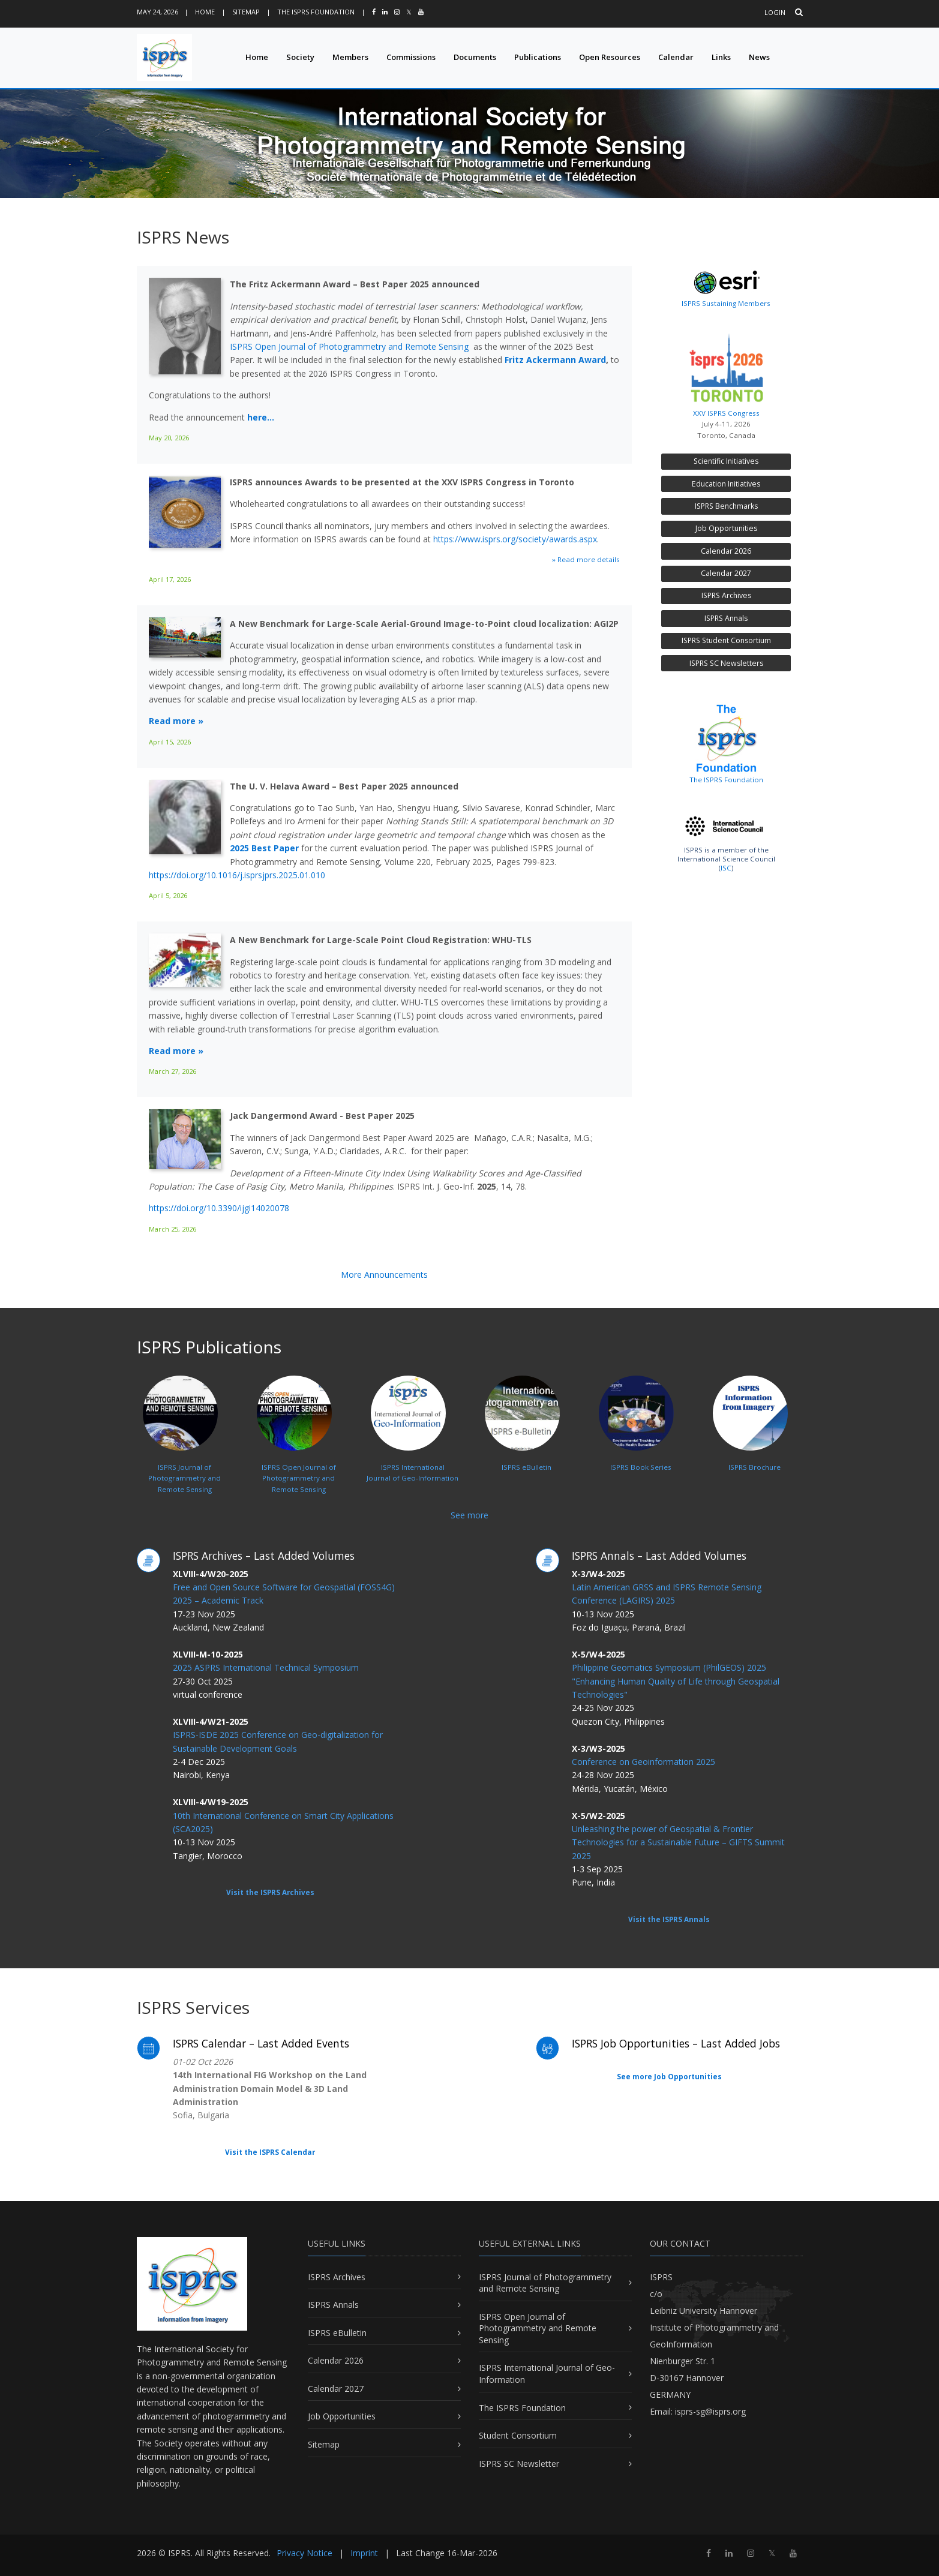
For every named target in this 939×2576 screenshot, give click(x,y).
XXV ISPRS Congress (726, 372)
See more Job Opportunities (669, 2076)
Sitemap (246, 11)
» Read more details (586, 559)
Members (350, 57)
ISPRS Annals (726, 618)
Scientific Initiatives (726, 461)
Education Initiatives (726, 484)
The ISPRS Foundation (316, 11)
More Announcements (384, 1274)
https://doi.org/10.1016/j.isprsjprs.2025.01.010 (237, 875)
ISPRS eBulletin (337, 2332)
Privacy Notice (304, 2553)
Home (205, 11)
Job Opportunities (726, 528)
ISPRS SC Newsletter (519, 2463)
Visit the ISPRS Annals (669, 1919)
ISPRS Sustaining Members (726, 303)
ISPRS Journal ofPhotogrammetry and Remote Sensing (182, 1451)
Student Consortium (518, 2435)
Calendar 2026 (726, 551)
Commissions (411, 57)
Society (300, 57)
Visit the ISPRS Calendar (270, 2152)
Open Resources (609, 57)
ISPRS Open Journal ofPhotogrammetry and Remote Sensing (296, 1451)
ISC (726, 867)
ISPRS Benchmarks (726, 506)
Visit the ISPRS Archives (270, 1892)
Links (721, 57)
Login (774, 12)
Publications (537, 57)
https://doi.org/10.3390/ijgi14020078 (219, 1208)
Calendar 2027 (726, 573)
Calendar (676, 57)
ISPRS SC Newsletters (726, 663)
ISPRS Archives (726, 595)
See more (469, 1515)
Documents (475, 57)
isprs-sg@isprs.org (710, 2411)
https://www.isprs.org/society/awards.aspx (515, 539)
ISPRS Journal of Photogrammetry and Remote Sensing (545, 2283)
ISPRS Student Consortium (726, 640)
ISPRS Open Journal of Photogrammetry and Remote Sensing (349, 346)
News (759, 57)
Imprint (364, 2553)
